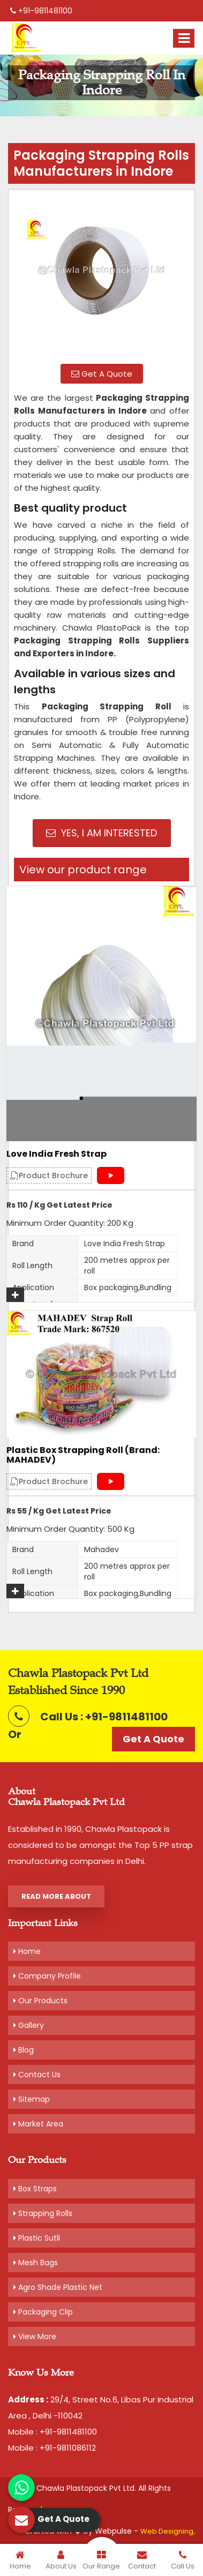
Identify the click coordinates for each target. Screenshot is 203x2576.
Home (27, 1951)
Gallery (28, 2025)
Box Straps (35, 2188)
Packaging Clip (43, 2312)
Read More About (56, 1896)
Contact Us (37, 2074)
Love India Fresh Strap (56, 1154)
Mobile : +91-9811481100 (52, 2431)
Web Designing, (167, 2531)
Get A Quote (101, 373)
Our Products (40, 2000)
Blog (23, 2050)
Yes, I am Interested (101, 833)
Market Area (38, 2123)
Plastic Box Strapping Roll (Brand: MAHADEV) (83, 1455)
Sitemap (31, 2099)
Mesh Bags (35, 2262)
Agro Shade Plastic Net (57, 2287)
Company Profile (47, 1976)
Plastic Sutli (36, 2238)
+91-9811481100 (41, 10)
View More (34, 2336)
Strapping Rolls (42, 2213)
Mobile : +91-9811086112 (52, 2447)
